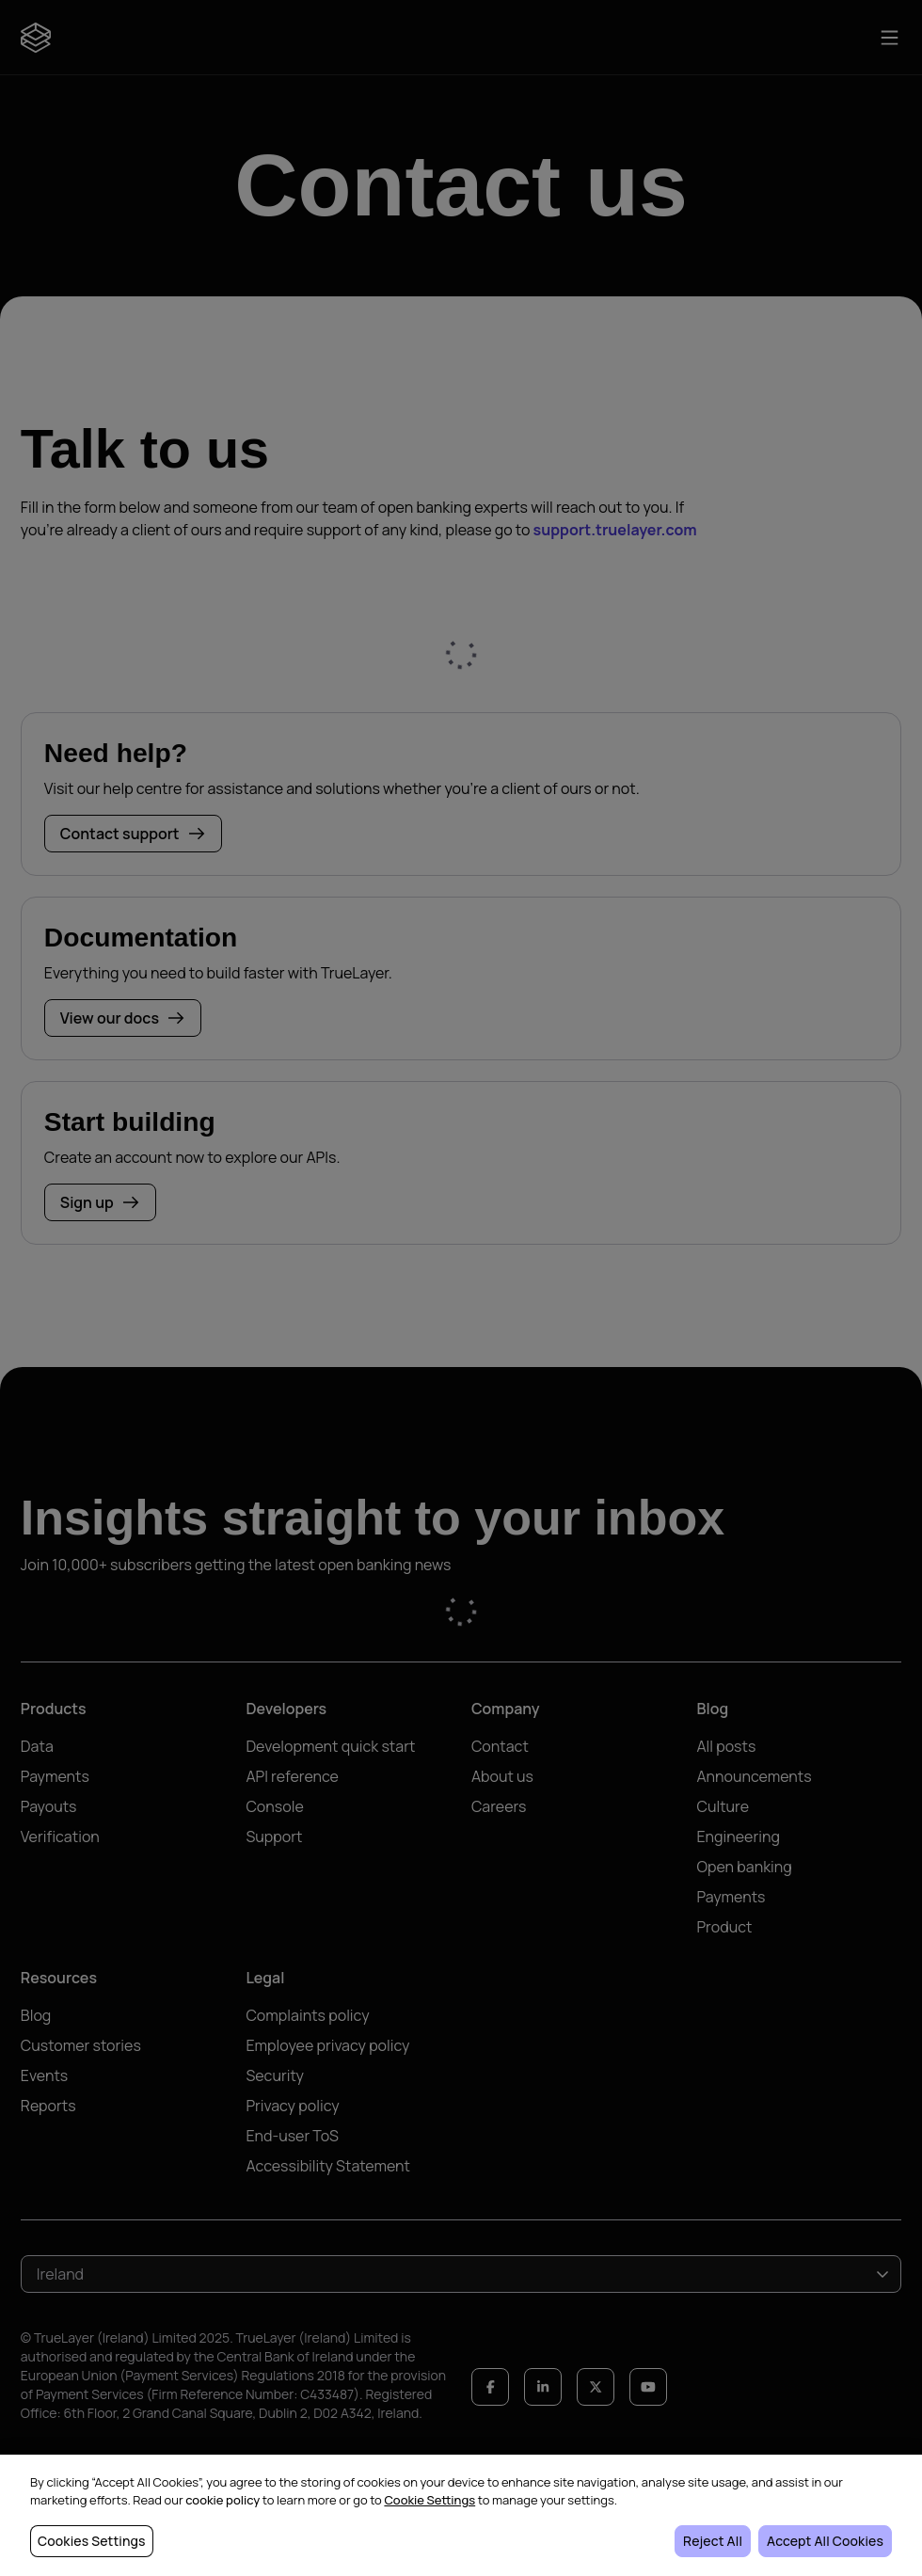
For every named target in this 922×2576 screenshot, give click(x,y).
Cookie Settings (429, 2499)
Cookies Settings (92, 2541)
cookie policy (222, 2499)
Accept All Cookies (825, 2541)
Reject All (712, 2541)
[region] (461, 2515)
